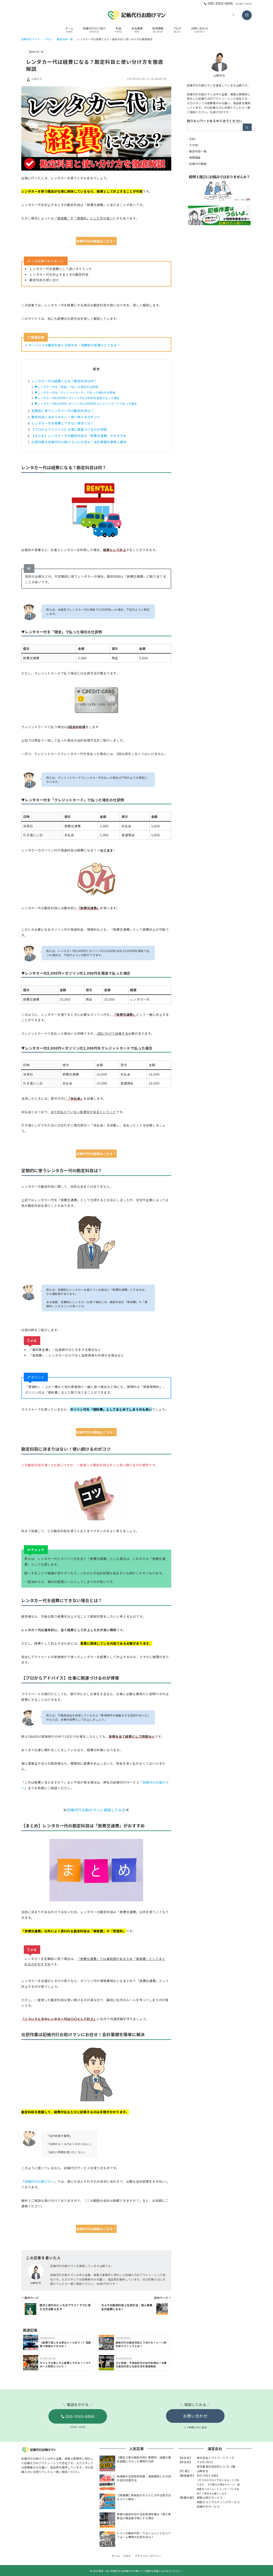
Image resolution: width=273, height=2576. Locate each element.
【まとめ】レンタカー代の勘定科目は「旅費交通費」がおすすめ (79, 435)
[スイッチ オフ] (234, 15)
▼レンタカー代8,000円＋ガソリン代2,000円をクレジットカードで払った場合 (86, 404)
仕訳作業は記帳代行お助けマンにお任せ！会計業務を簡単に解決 (79, 442)
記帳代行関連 (198, 164)
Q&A (192, 139)
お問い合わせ (195, 2416)
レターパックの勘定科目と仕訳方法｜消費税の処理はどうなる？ (72, 345)
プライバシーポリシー (148, 2556)
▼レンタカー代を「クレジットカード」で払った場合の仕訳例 (75, 392)
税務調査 (195, 157)
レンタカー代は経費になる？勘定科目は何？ (64, 381)
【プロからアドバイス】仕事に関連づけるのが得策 (69, 429)
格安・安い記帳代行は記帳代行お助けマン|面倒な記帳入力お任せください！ (141, 2570)
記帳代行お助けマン (39, 2181)
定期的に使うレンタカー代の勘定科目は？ (62, 410)
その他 (193, 145)
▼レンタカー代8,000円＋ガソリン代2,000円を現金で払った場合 (77, 398)
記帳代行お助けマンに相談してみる (96, 1809)
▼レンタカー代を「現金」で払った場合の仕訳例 (66, 387)
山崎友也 (34, 79)
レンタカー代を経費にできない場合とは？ (62, 423)
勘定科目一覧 (36, 51)
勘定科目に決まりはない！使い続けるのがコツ (65, 417)
